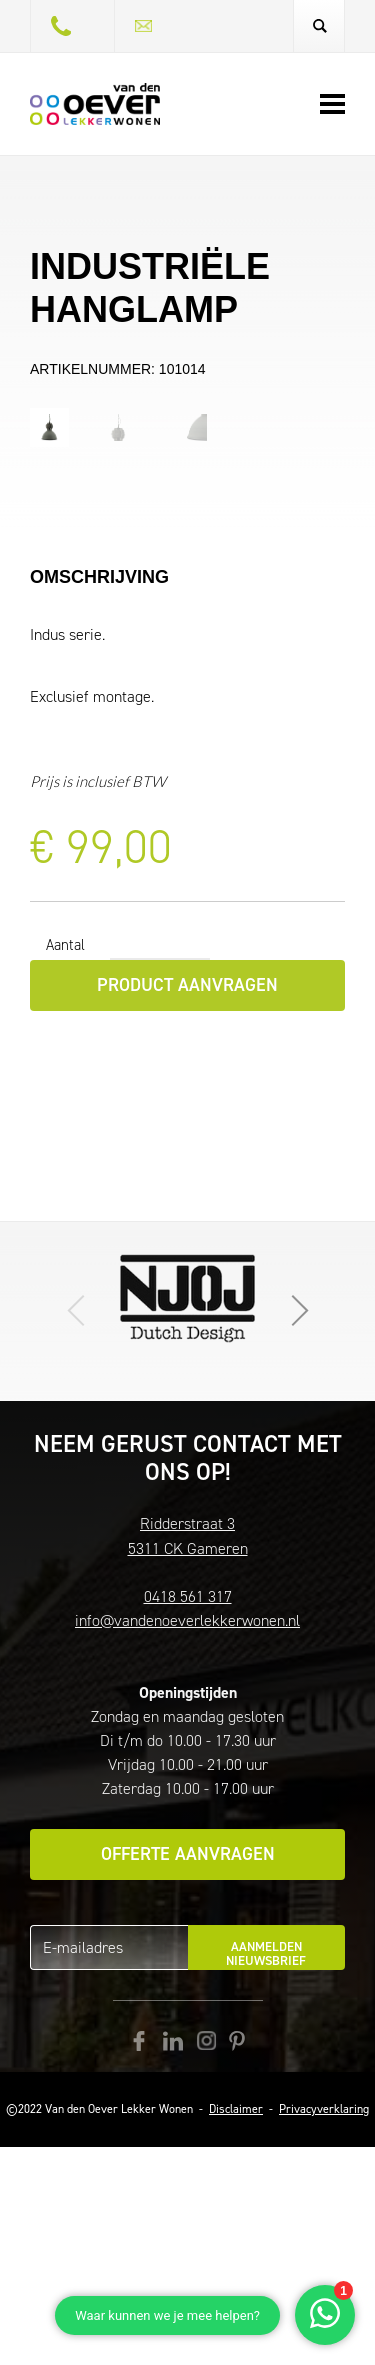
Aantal (65, 1163)
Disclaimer (236, 2327)
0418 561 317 (188, 1814)
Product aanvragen (187, 1203)
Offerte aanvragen (188, 2072)
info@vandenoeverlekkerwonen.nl (187, 1838)
